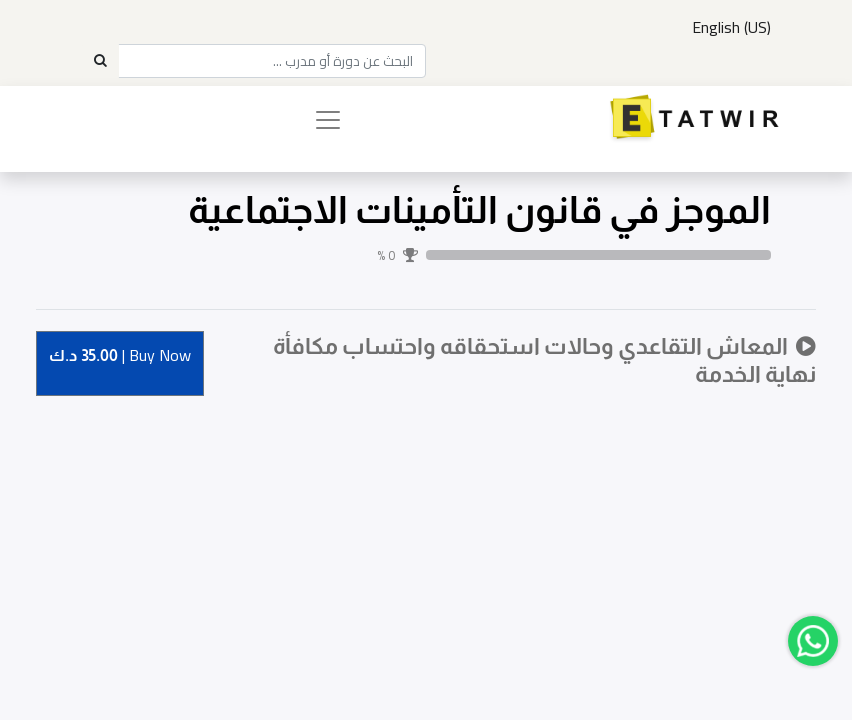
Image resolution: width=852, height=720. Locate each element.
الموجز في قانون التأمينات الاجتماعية (479, 210)
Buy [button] (120, 356)
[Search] (100, 61)
